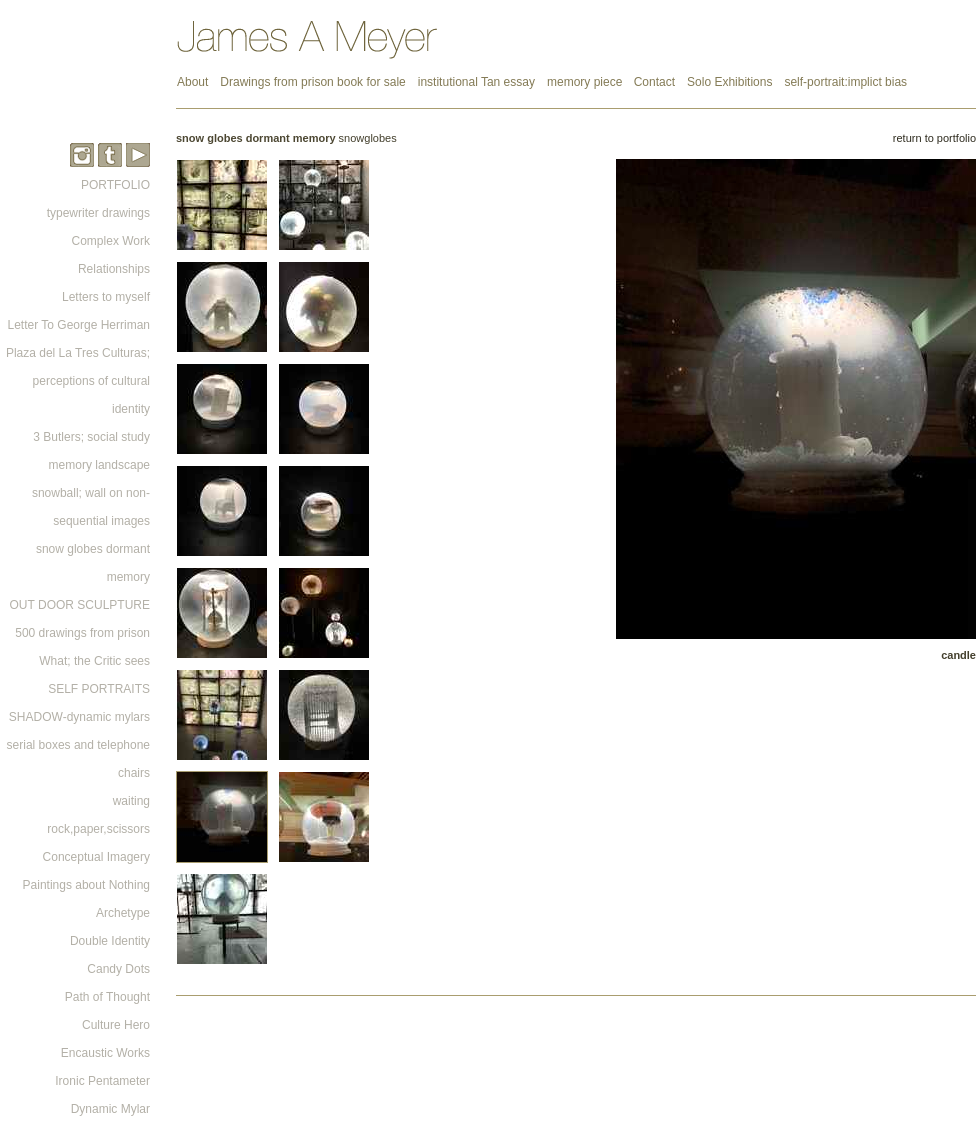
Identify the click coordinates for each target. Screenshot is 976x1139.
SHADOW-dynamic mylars (79, 717)
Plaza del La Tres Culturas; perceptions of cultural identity (78, 381)
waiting (131, 801)
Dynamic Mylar (110, 1109)
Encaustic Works (105, 1053)
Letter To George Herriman (78, 325)
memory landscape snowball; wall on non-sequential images (91, 493)
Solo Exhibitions (729, 82)
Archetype (123, 913)
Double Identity (110, 941)
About (192, 82)
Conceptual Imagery (96, 857)
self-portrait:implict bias (845, 82)
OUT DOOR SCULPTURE (80, 605)
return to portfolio (934, 138)
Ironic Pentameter (102, 1081)
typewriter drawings (98, 213)
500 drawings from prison (82, 633)
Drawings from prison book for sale (312, 82)
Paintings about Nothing (86, 885)
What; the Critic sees (94, 661)
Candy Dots (118, 969)
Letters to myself (106, 297)
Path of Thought (107, 997)
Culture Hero (116, 1025)
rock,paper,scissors (98, 829)
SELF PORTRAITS (99, 689)
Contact (654, 82)
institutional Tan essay (476, 82)
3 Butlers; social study (91, 437)
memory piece (586, 82)
